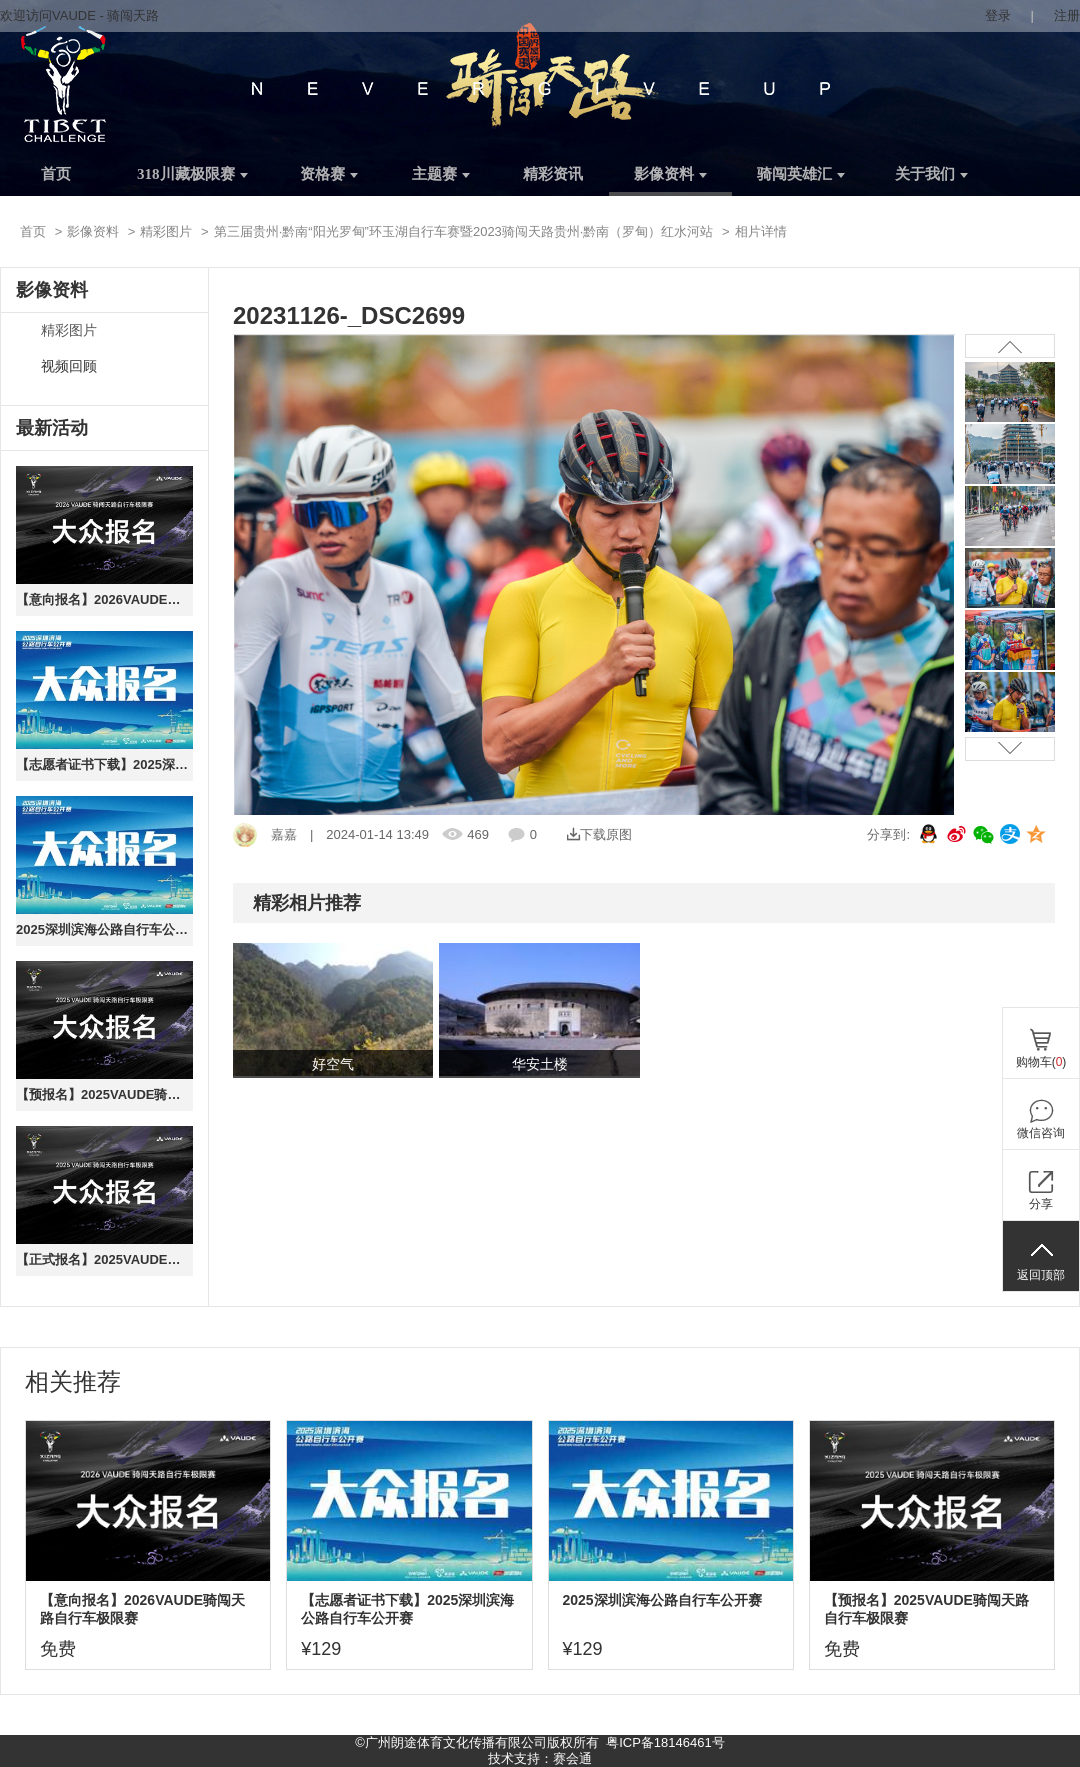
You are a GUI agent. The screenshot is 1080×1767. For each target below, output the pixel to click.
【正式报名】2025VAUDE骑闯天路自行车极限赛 (104, 1259)
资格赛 (329, 174)
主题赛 (441, 174)
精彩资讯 (553, 174)
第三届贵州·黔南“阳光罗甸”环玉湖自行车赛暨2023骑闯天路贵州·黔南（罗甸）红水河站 (464, 231)
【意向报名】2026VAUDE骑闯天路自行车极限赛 (104, 599)
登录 (998, 15)
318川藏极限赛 (192, 174)
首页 (56, 174)
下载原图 (599, 834)
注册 (1067, 15)
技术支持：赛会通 (540, 1758)
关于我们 (931, 174)
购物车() (1041, 1062)
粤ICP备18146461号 (665, 1742)
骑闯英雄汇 (801, 174)
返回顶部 (1041, 1275)
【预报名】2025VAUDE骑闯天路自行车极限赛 (104, 1094)
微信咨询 (1041, 1133)
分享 (1041, 1204)
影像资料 (670, 174)
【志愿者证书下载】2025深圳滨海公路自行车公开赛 (104, 764)
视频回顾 (69, 366)
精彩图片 (166, 231)
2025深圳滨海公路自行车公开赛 (104, 929)
